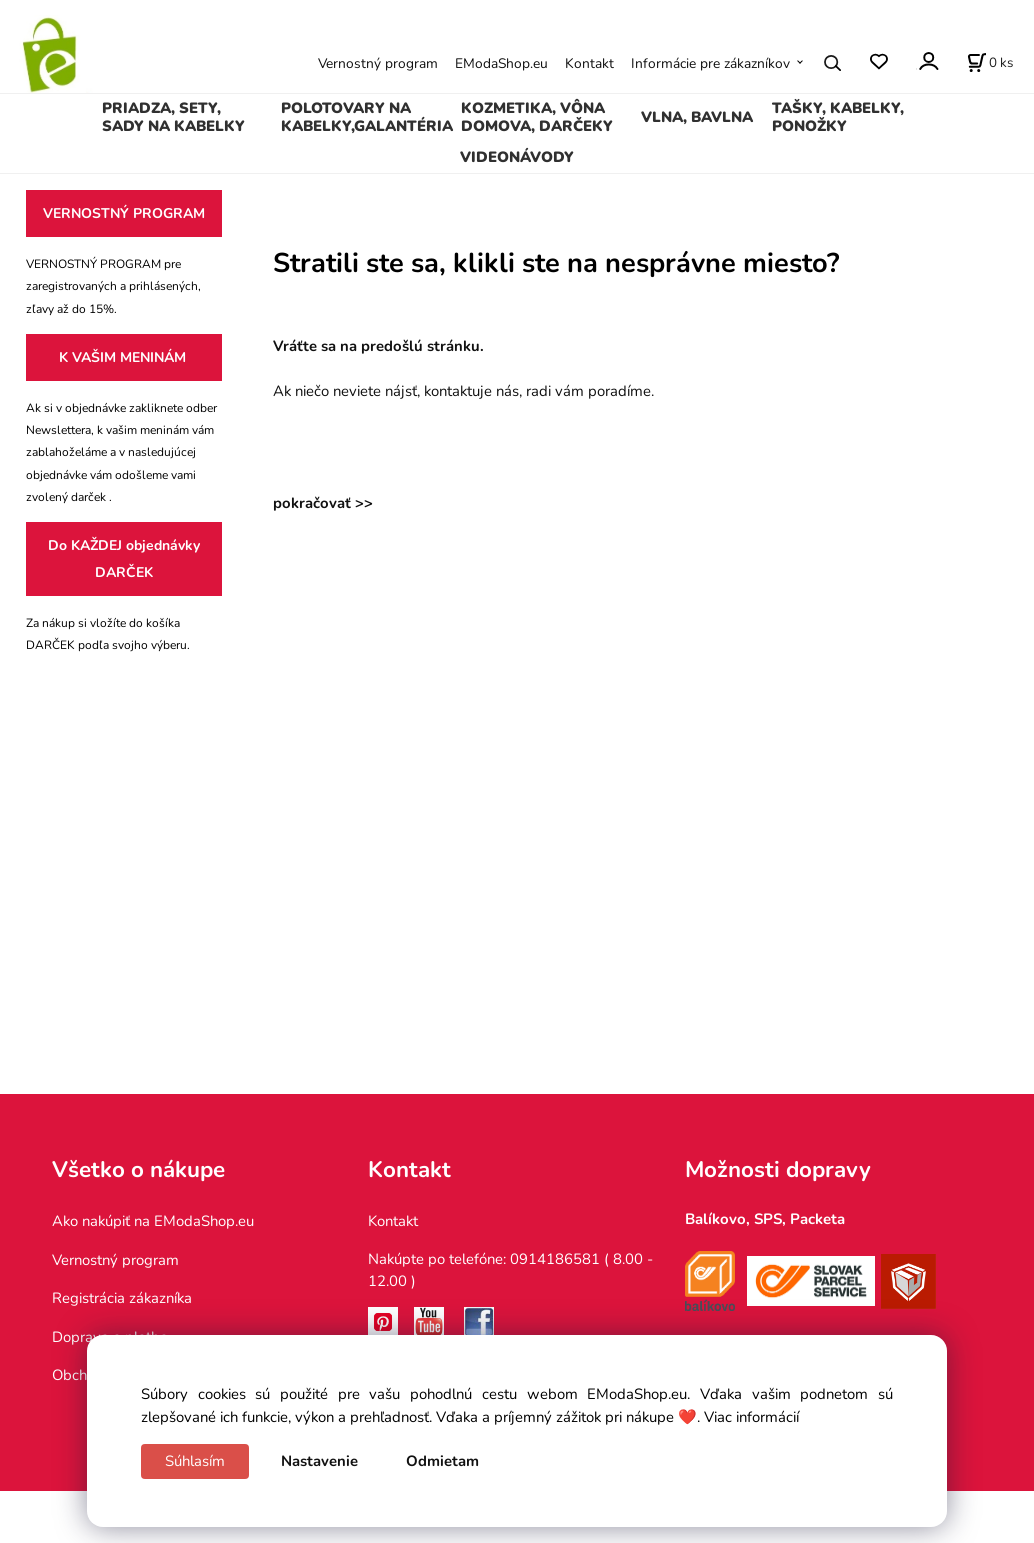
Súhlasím (195, 1461)
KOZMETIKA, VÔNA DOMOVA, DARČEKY (537, 117)
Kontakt (589, 63)
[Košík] (990, 63)
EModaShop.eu (501, 63)
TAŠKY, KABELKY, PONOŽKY (838, 117)
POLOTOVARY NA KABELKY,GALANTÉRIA (367, 117)
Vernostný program (378, 63)
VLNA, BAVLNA (697, 117)
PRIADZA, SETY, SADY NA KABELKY (173, 117)
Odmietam (442, 1461)
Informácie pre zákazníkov (710, 63)
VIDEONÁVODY (517, 157)
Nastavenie (319, 1461)
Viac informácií (751, 1417)
